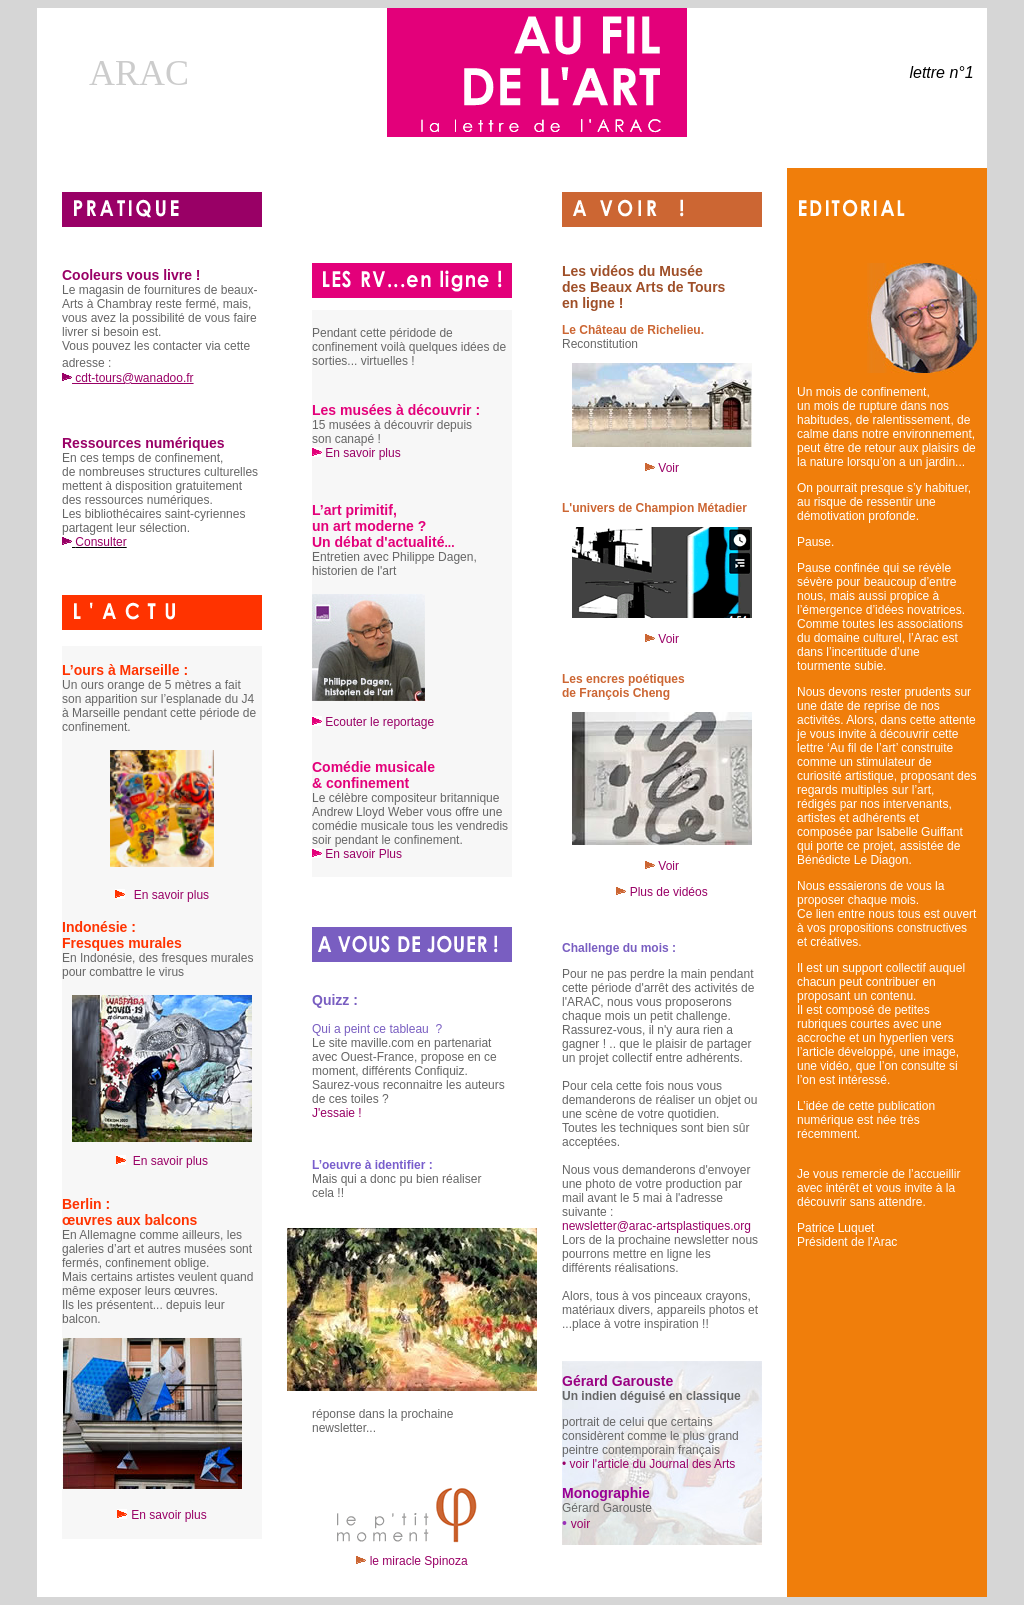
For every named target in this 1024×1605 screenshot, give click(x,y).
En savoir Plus (363, 854)
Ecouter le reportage (379, 722)
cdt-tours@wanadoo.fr (128, 378)
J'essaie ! (337, 1113)
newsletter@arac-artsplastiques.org (656, 1226)
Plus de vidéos (669, 892)
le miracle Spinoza (411, 1561)
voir (580, 1524)
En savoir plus (170, 1161)
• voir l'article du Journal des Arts (648, 1464)
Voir (662, 468)
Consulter (100, 542)
